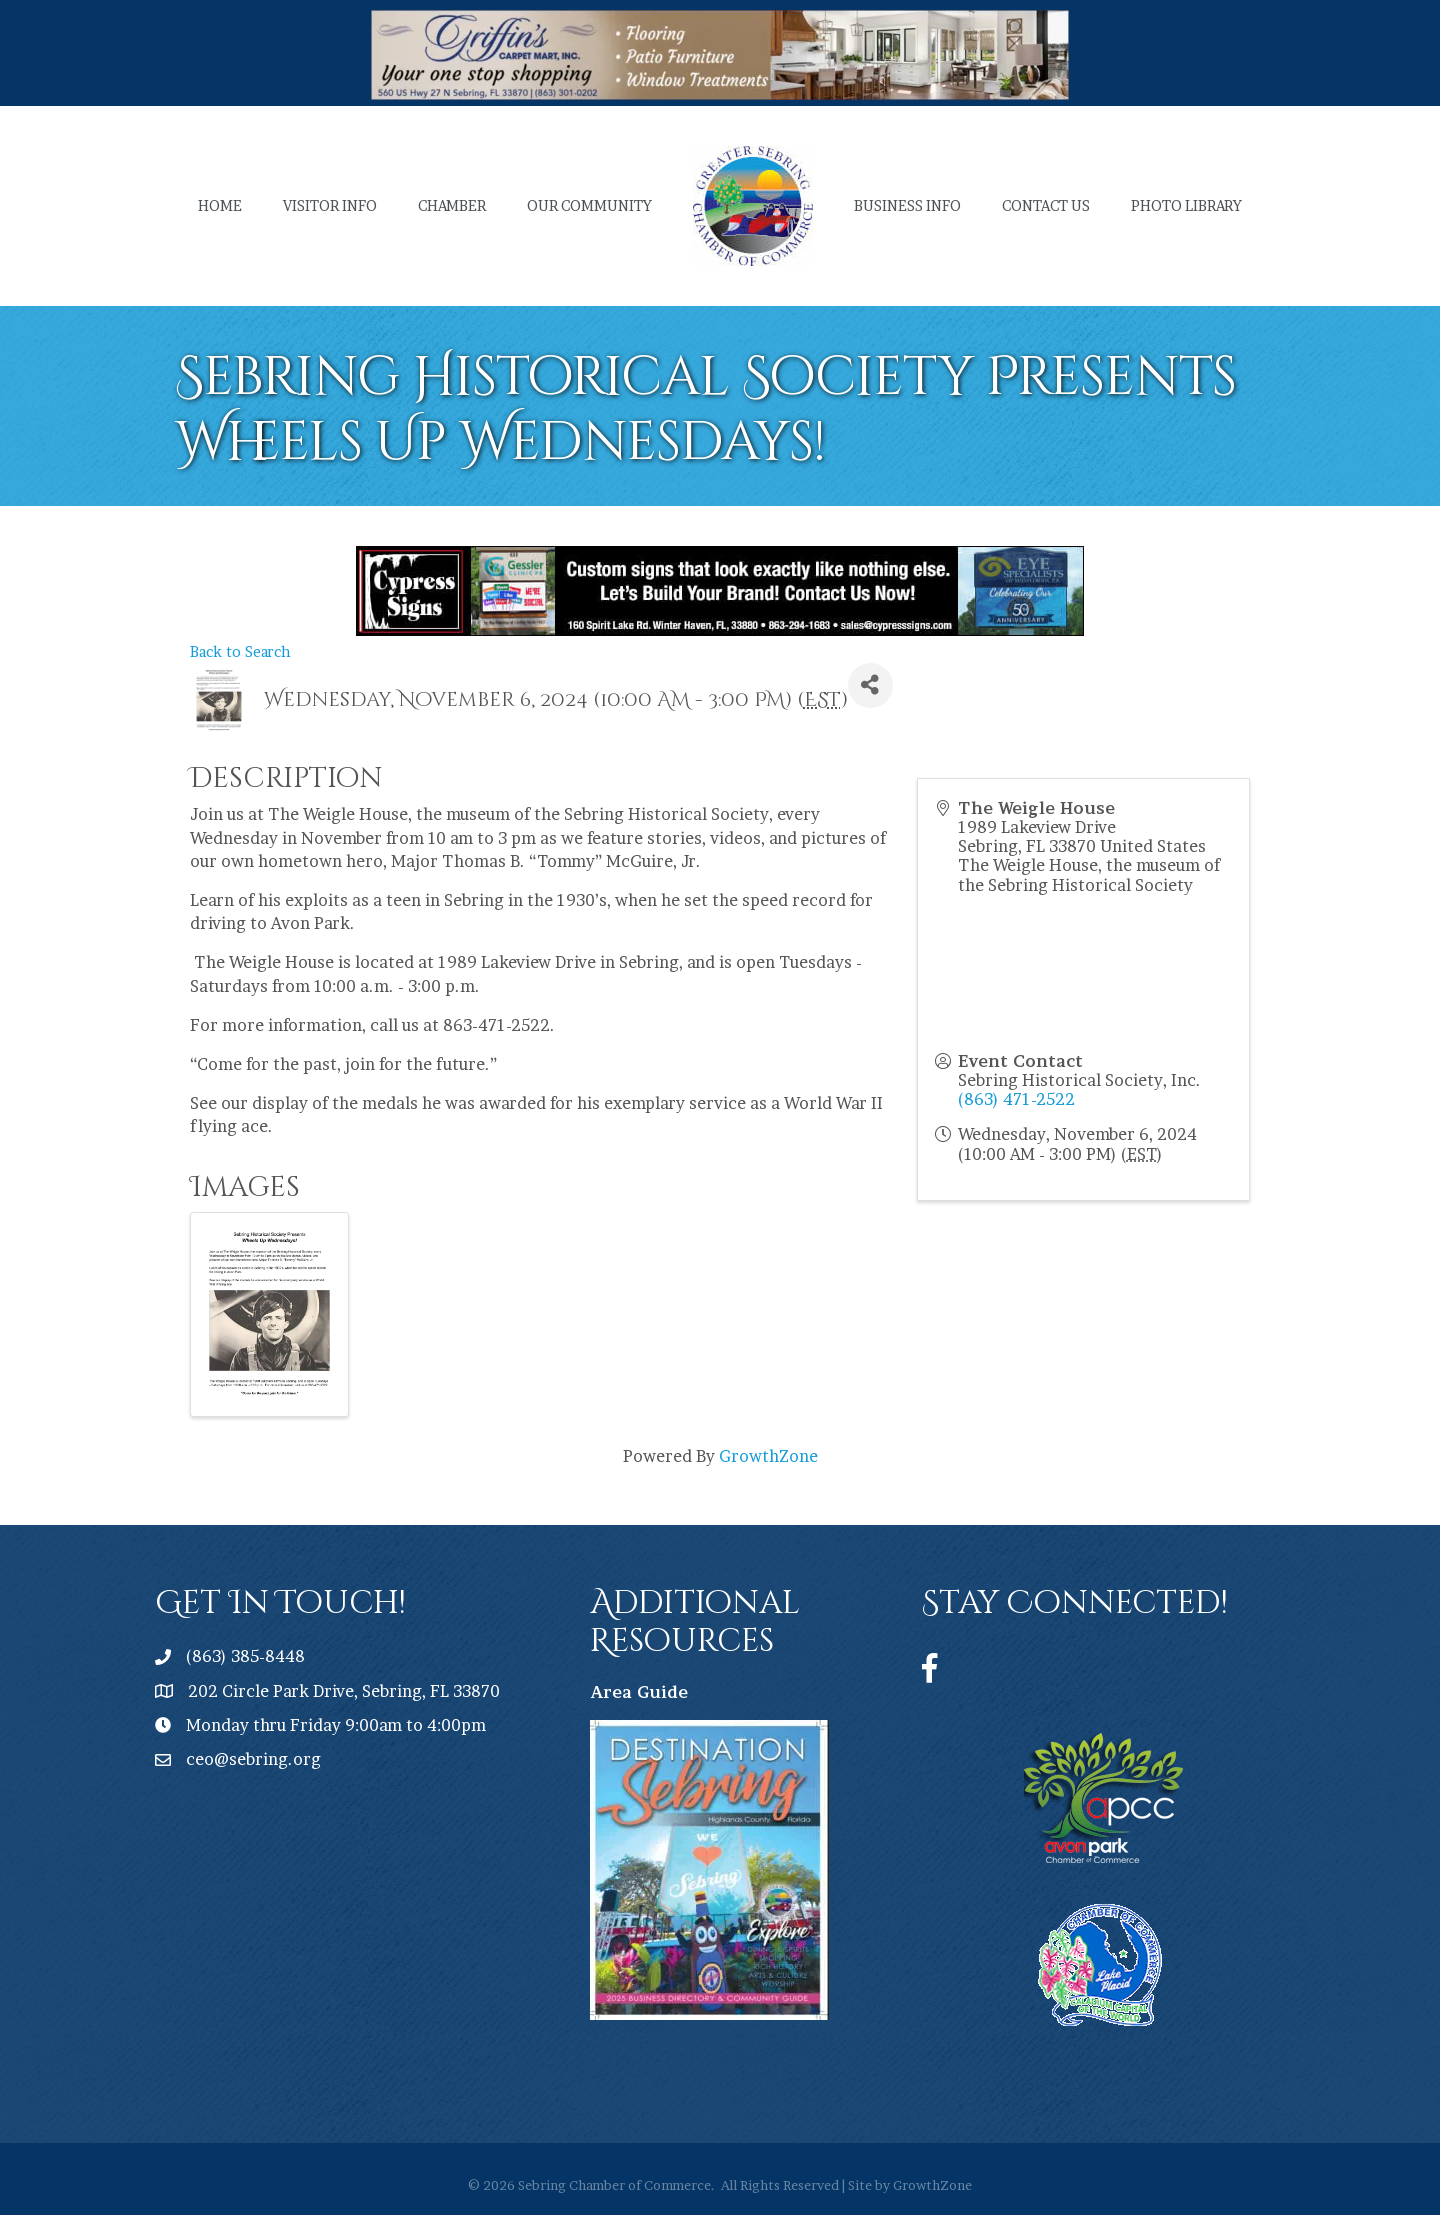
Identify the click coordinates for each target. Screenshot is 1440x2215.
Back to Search (240, 652)
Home (220, 205)
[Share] (870, 685)
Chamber (452, 205)
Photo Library (1186, 205)
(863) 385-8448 (245, 1656)
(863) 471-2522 (1016, 1099)
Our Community (589, 205)
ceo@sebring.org (253, 1759)
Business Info (907, 205)
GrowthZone (768, 1456)
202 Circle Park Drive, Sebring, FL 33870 (344, 1691)
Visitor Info (330, 205)
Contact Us (1046, 205)
